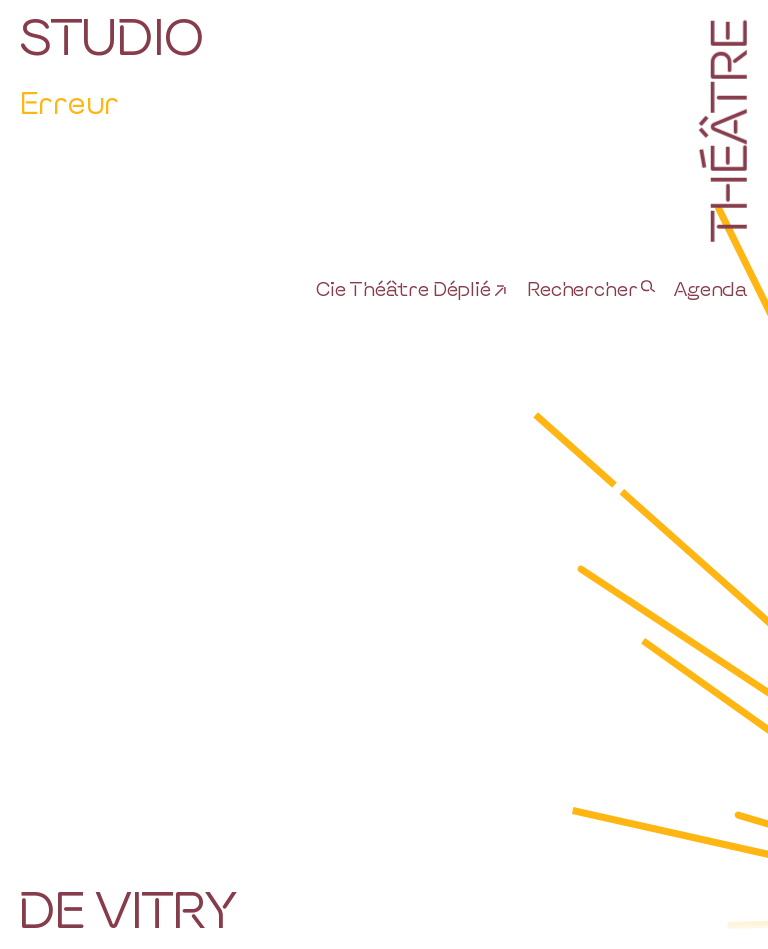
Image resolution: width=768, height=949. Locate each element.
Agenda (711, 288)
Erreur (69, 101)
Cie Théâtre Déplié (403, 288)
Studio (111, 35)
